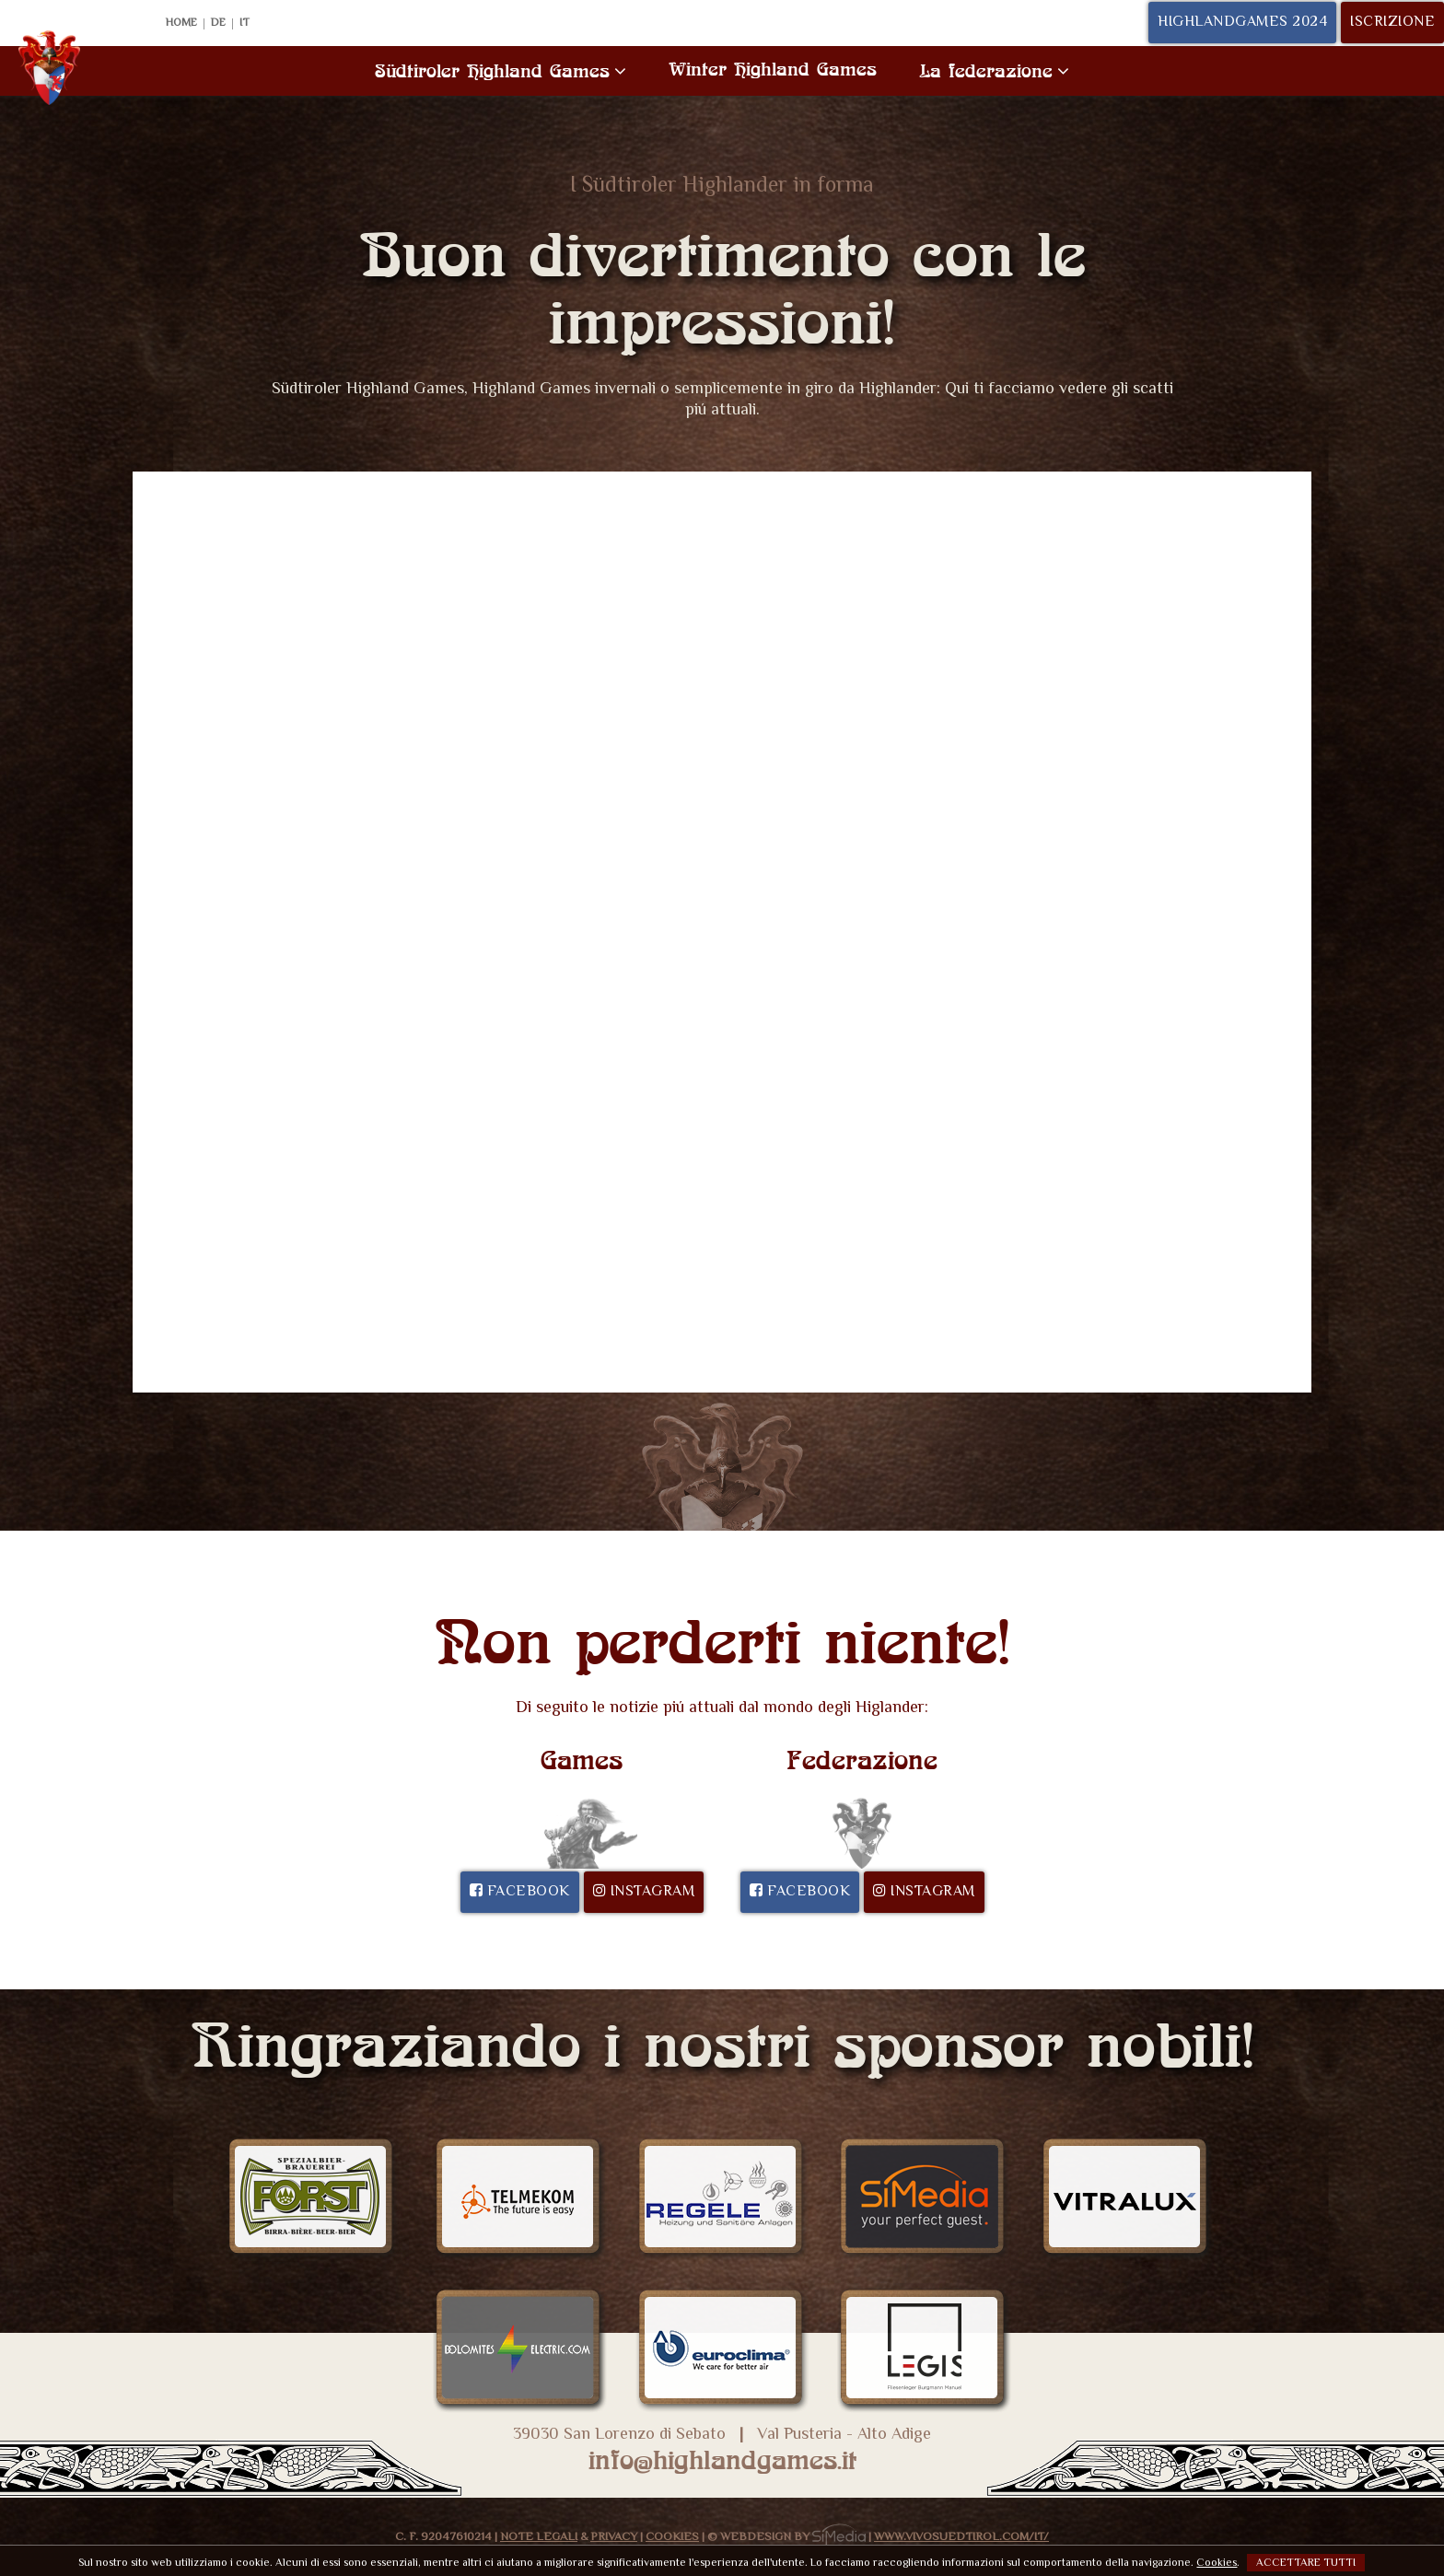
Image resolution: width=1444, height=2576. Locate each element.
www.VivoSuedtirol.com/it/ (961, 2537)
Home (181, 23)
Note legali (538, 2537)
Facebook (520, 1892)
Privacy (613, 2537)
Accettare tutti (1306, 2563)
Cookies (672, 2537)
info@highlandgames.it (722, 2460)
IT (244, 23)
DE (218, 23)
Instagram (644, 1892)
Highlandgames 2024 (1242, 22)
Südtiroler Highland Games (500, 70)
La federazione (994, 70)
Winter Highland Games (773, 68)
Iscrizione (1392, 22)
